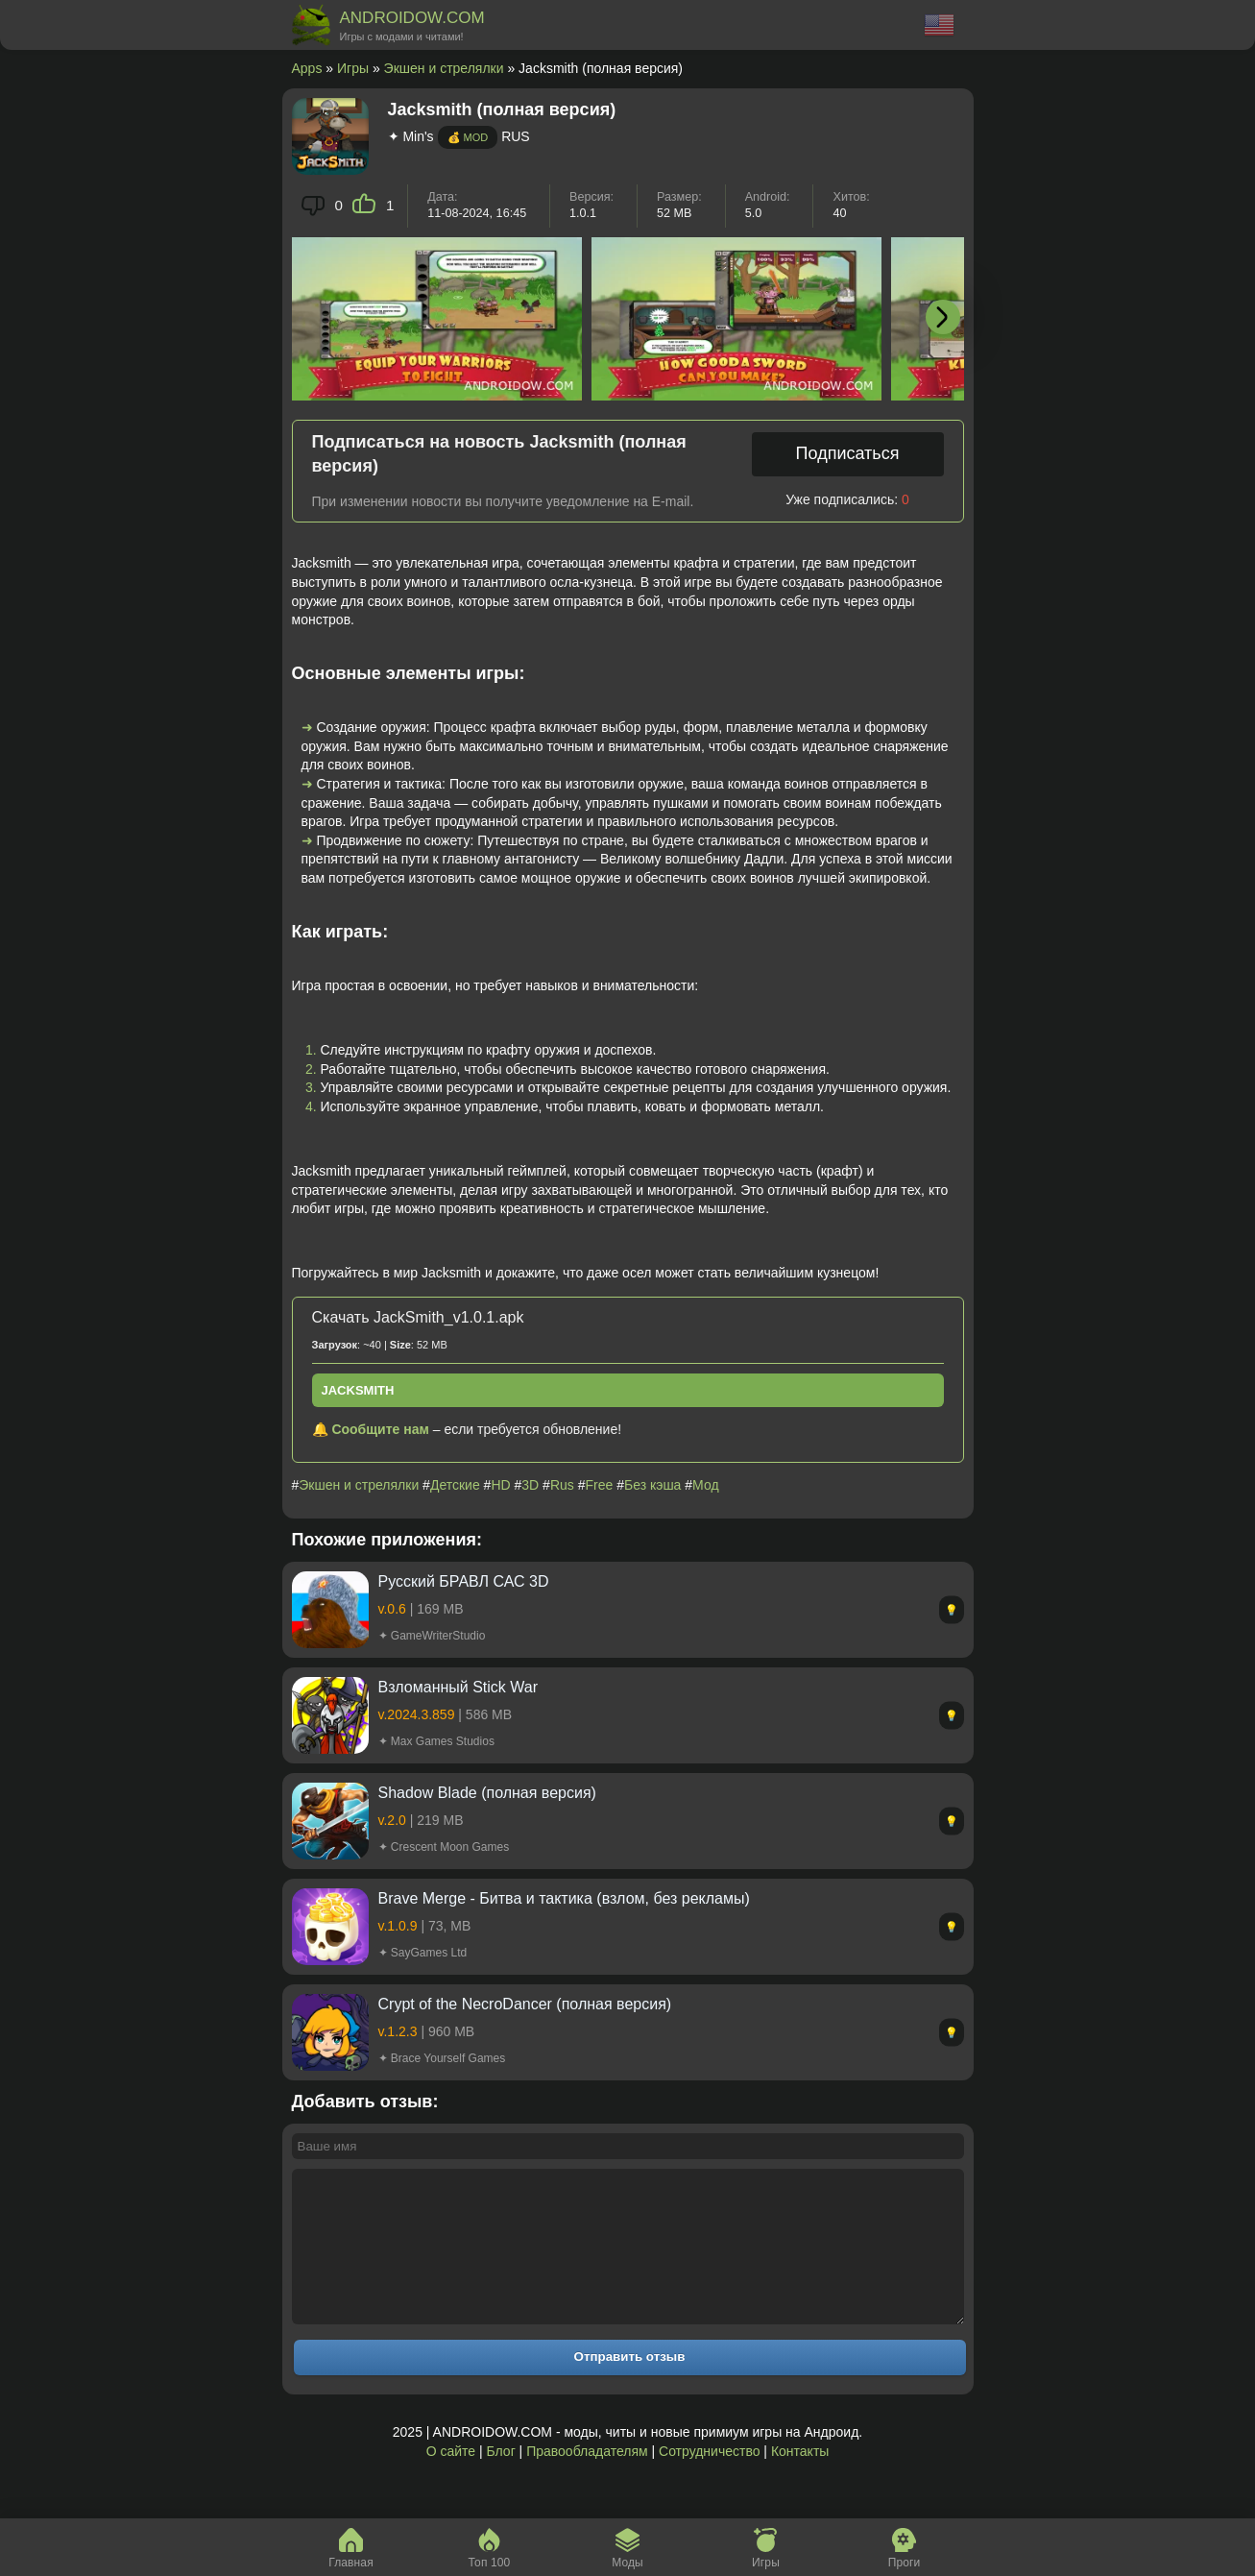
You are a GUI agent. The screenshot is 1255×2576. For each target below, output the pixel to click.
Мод (705, 1485)
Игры (353, 68)
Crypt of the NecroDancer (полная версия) (525, 2004)
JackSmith (358, 1390)
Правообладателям (586, 2480)
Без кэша (652, 1485)
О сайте (450, 2480)
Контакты (800, 2480)
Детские (455, 1485)
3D (530, 1485)
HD (500, 1485)
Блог (500, 2480)
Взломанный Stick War (458, 1687)
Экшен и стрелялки (444, 68)
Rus (562, 1485)
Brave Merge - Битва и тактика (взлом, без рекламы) (564, 1898)
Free (600, 1485)
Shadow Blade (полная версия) (487, 1793)
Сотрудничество (709, 2480)
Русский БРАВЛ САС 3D (463, 1581)
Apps (307, 68)
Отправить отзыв (630, 2385)
